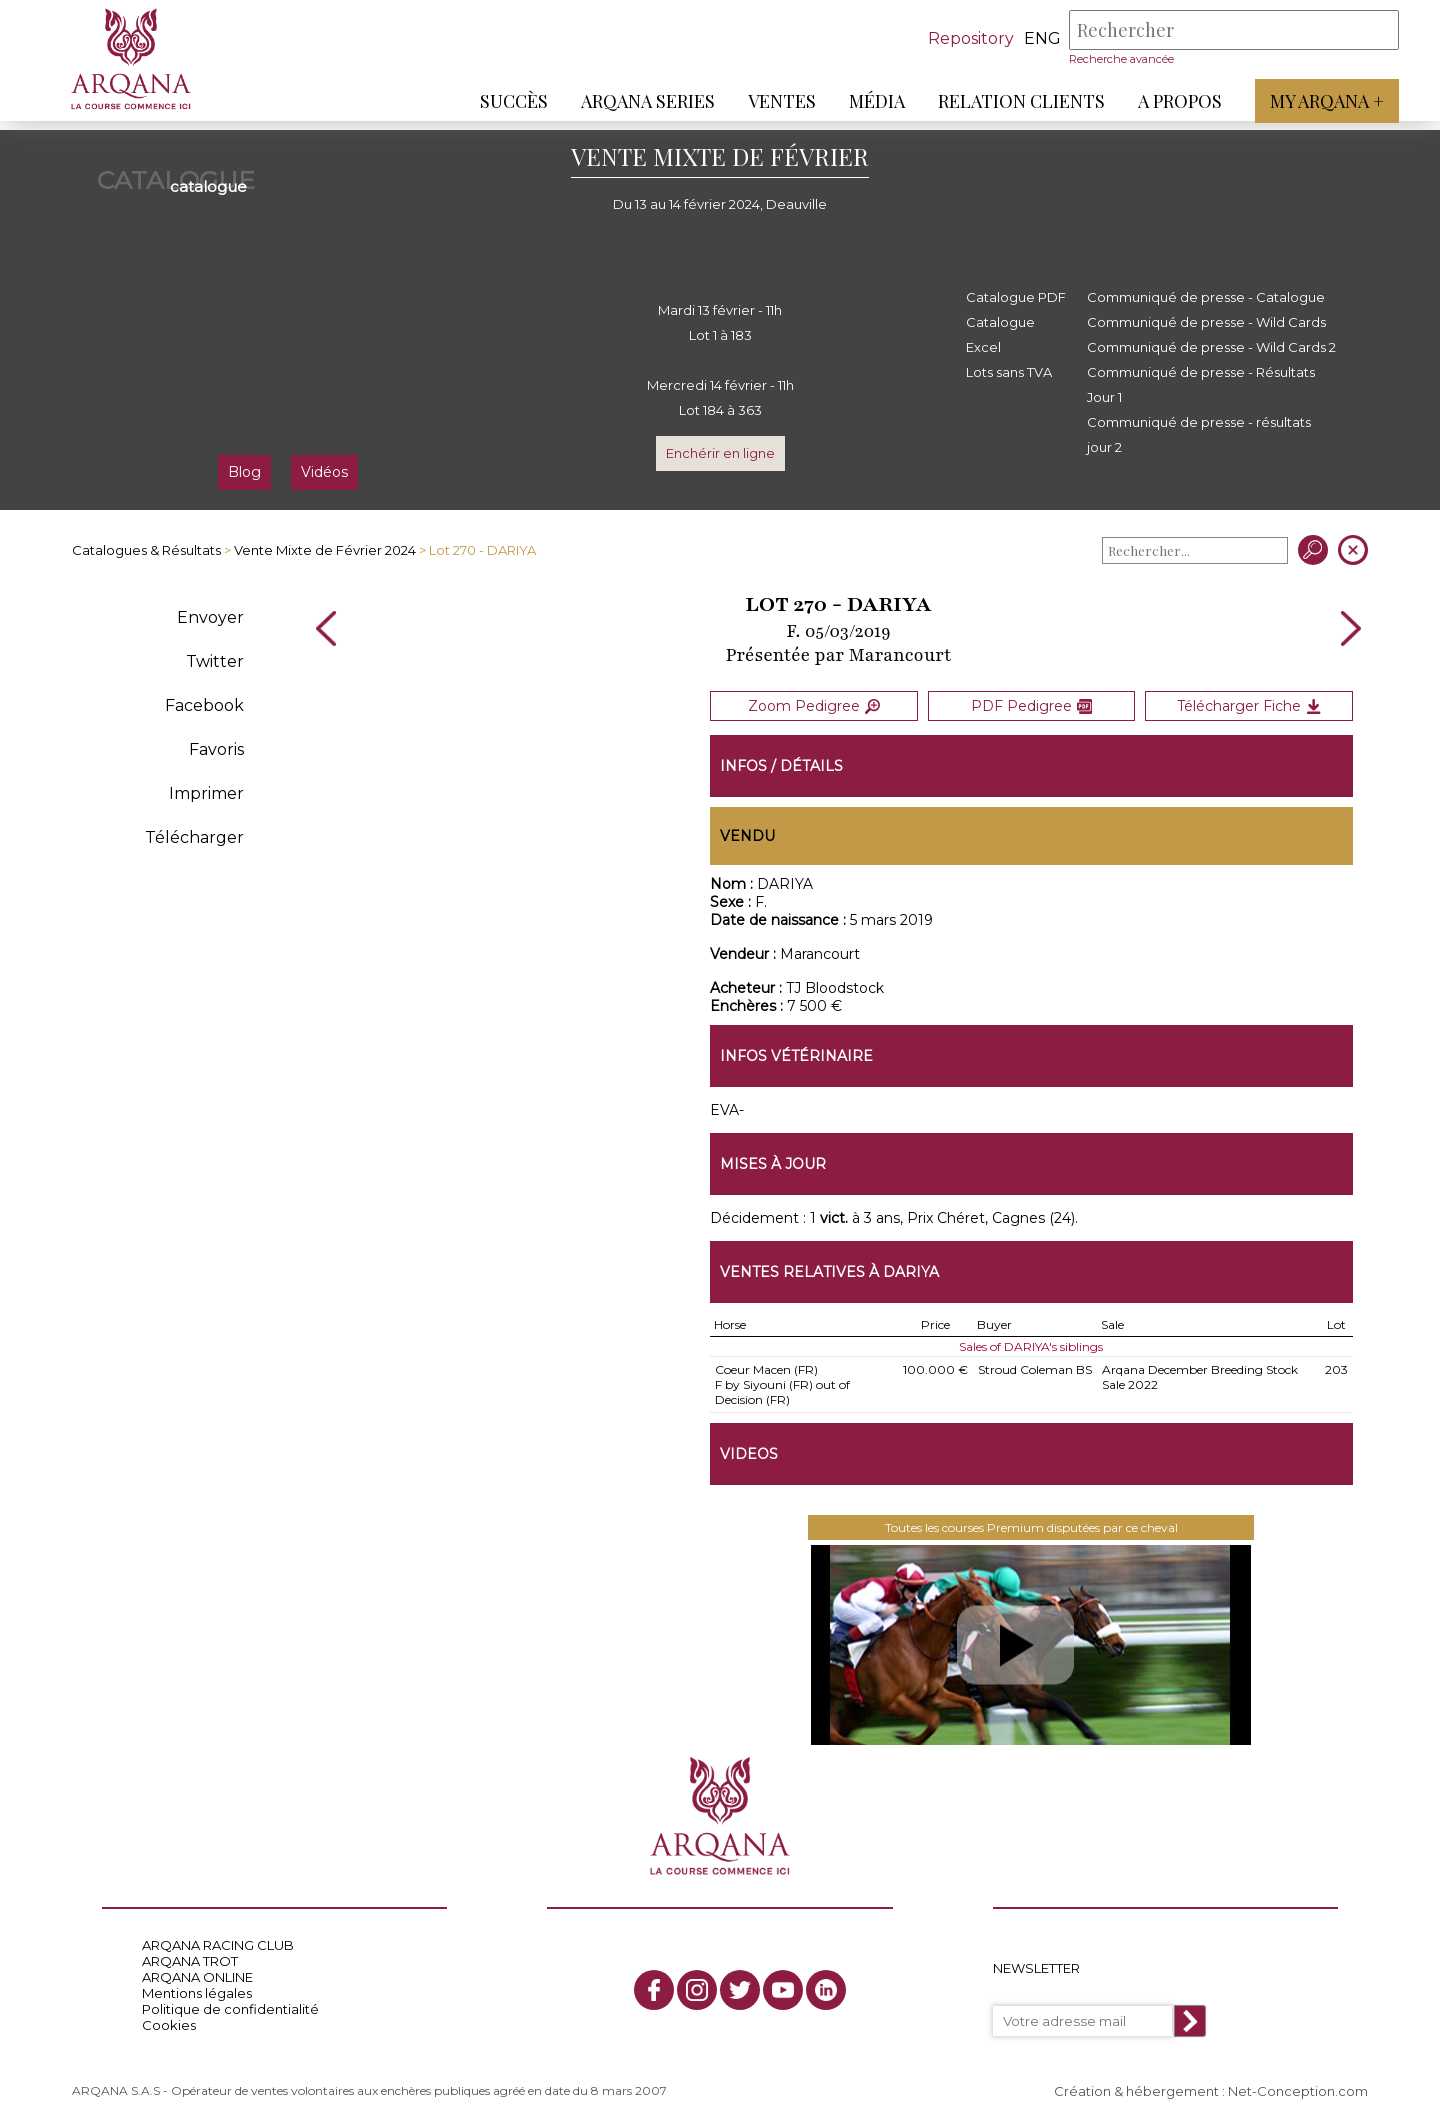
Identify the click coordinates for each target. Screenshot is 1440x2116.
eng (1033, 38)
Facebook (204, 705)
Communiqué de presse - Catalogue (1206, 297)
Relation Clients (1012, 101)
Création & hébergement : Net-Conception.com (1211, 2083)
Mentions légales (197, 1985)
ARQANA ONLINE (197, 1969)
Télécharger (194, 837)
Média (868, 101)
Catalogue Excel (1000, 334)
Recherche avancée (1112, 59)
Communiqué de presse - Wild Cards (1206, 322)
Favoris (216, 749)
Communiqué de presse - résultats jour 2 (1199, 434)
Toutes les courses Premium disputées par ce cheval (1031, 1519)
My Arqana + (1318, 101)
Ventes (773, 101)
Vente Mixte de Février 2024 (325, 550)
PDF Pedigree (1031, 702)
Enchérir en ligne (720, 453)
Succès (505, 101)
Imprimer (206, 793)
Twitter (215, 661)
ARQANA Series (639, 101)
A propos (1171, 101)
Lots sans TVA (1009, 372)
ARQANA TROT (190, 1953)
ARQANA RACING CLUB (218, 1937)
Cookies (169, 2017)
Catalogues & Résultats (146, 550)
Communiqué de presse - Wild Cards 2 (1211, 347)
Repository (962, 38)
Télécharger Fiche (1249, 702)
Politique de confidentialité (230, 2001)
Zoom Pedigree (814, 702)
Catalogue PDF (1016, 297)
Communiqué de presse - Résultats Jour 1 (1201, 384)
